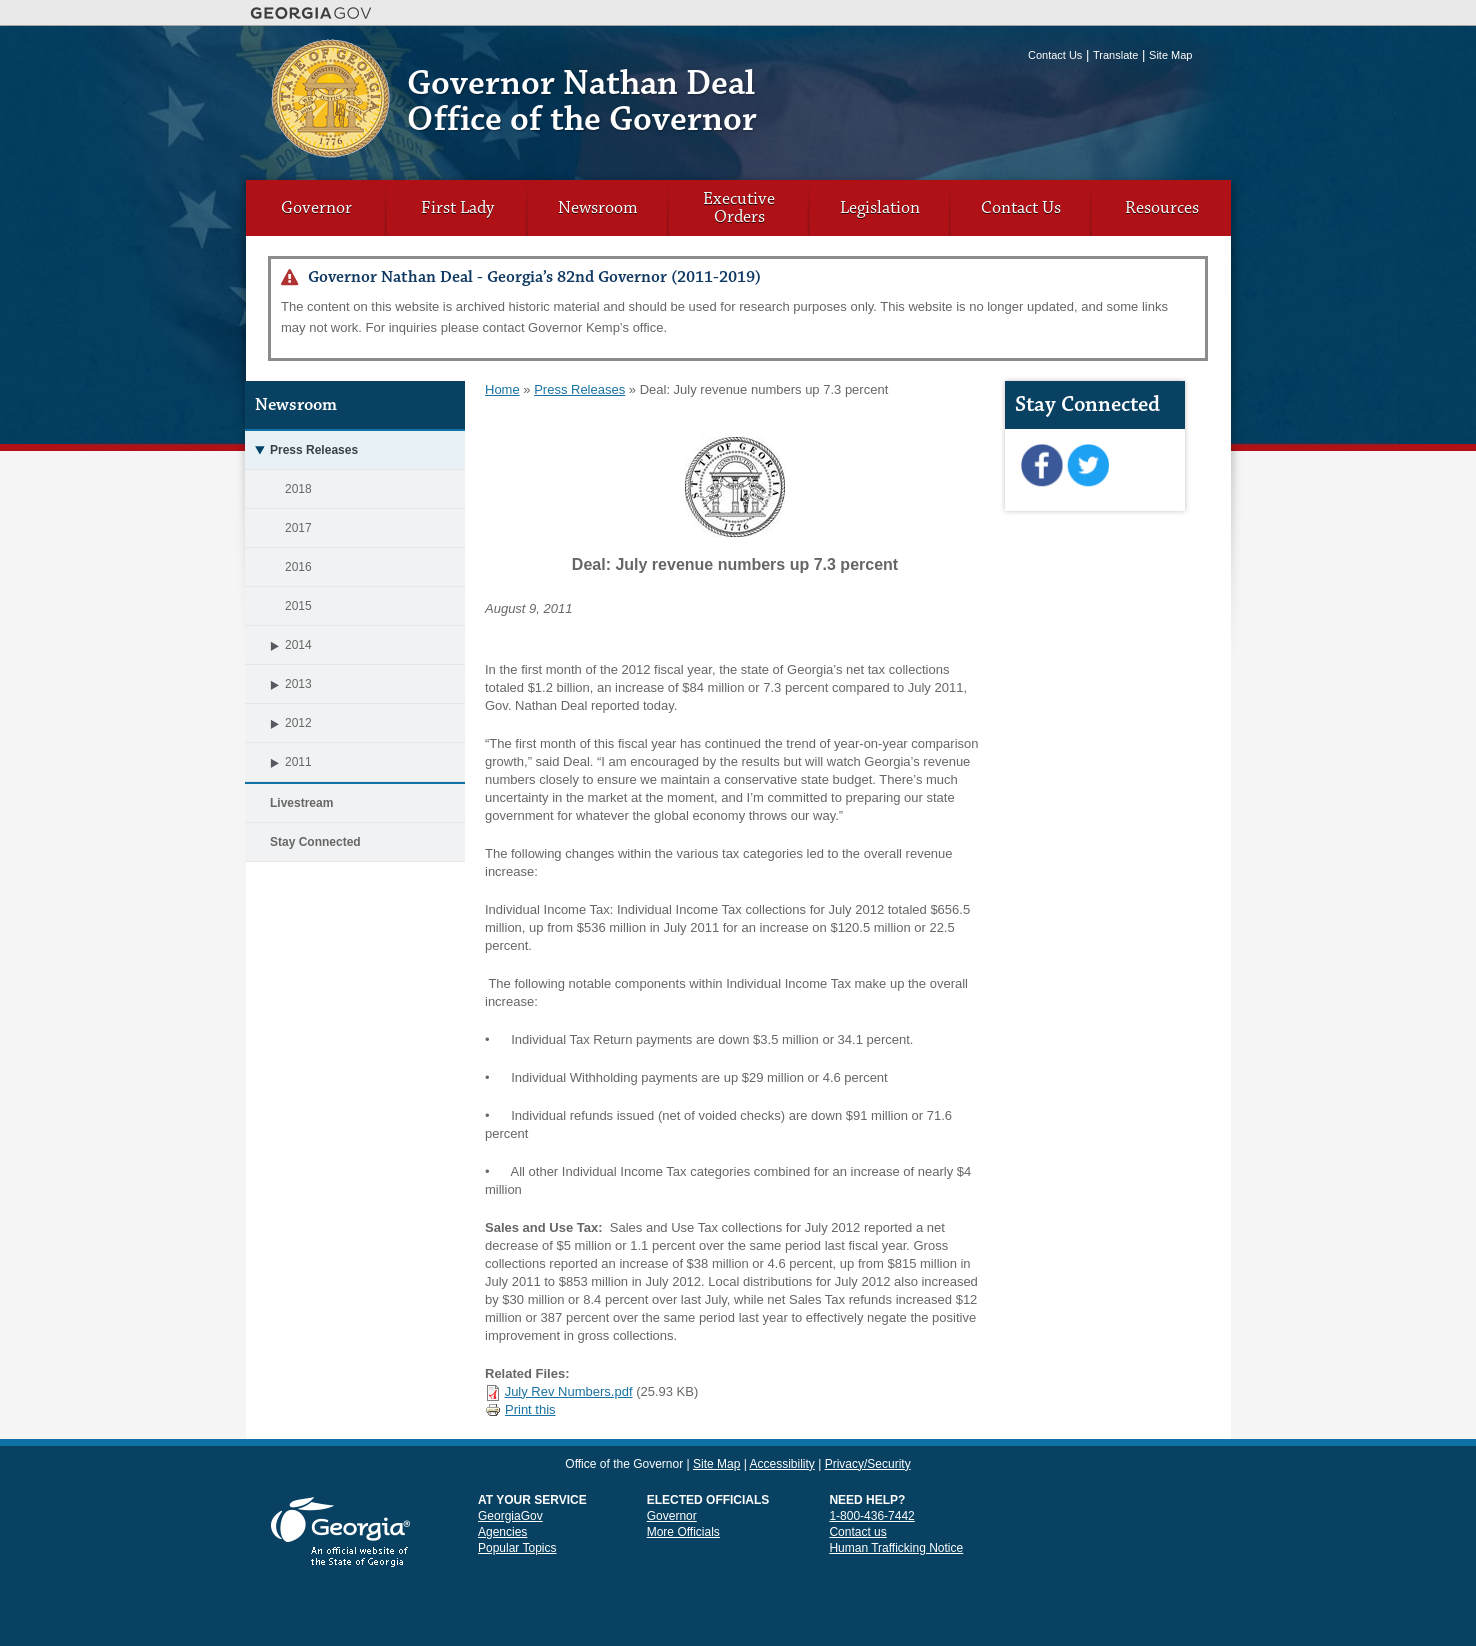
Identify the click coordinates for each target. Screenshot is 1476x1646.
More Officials (683, 1532)
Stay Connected (315, 842)
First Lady (457, 208)
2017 (298, 528)
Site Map (1170, 55)
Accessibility (781, 1464)
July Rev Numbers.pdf (569, 1391)
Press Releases (301, 450)
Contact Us (1055, 55)
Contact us (857, 1532)
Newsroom (598, 208)
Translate (1115, 55)
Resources (1162, 208)
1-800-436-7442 (871, 1516)
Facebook (1041, 466)
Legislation (880, 208)
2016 (298, 567)
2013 (278, 684)
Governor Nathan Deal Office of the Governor (582, 101)
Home (502, 389)
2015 (298, 606)
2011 (278, 762)
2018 (298, 489)
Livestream (301, 803)
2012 (278, 723)
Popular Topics (517, 1548)
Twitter (1087, 466)
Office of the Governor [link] (624, 1464)
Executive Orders (739, 208)
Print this (520, 1409)
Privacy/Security (868, 1464)
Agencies (502, 1532)
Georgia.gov (311, 13)
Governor (316, 208)
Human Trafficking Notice (896, 1548)
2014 (278, 645)
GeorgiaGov (510, 1516)
